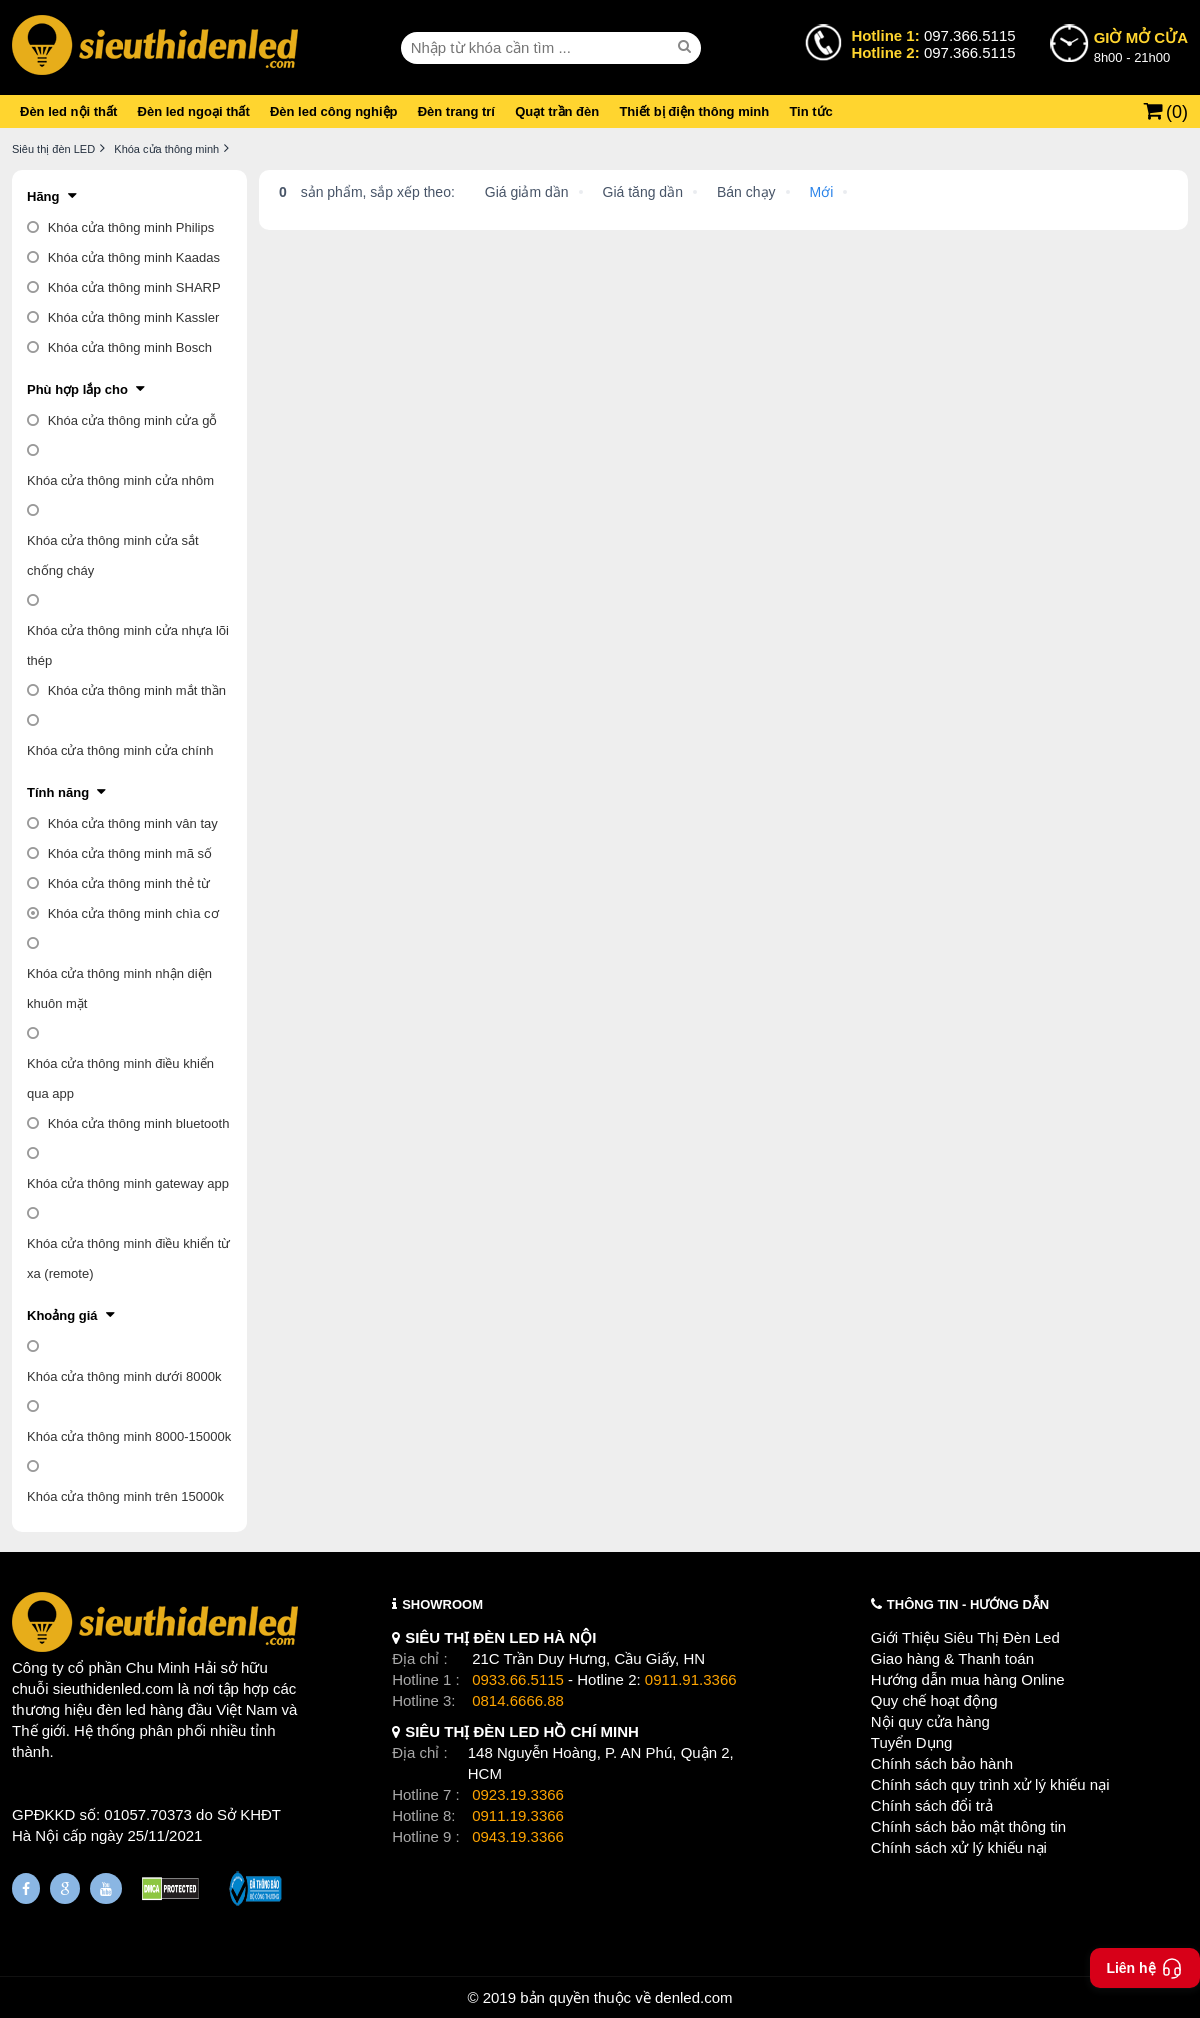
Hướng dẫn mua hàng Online (968, 1679)
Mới (822, 192)
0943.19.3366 (518, 1836)
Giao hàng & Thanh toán (952, 1658)
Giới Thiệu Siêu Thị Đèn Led (965, 1637)
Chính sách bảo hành (942, 1763)
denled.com (694, 1997)
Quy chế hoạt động (934, 1700)
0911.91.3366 (691, 1679)
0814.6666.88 (518, 1700)
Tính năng (58, 792)
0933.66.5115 (518, 1679)
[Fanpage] (26, 1888)
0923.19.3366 (518, 1794)
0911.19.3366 (518, 1815)
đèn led (121, 1709)
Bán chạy (746, 192)
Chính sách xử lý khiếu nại (959, 1847)
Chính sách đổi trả (932, 1805)
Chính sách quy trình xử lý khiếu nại (990, 1784)
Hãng (43, 196)
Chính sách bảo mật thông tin (968, 1826)
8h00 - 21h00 (1141, 46)
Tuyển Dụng (911, 1742)
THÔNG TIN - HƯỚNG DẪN (968, 1604)
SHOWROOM (442, 1604)
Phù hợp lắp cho (77, 389)
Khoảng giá (62, 1315)
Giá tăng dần (643, 192)
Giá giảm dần (527, 192)
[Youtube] (106, 1888)
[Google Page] (65, 1888)
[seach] (687, 47)
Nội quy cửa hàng (930, 1721)
